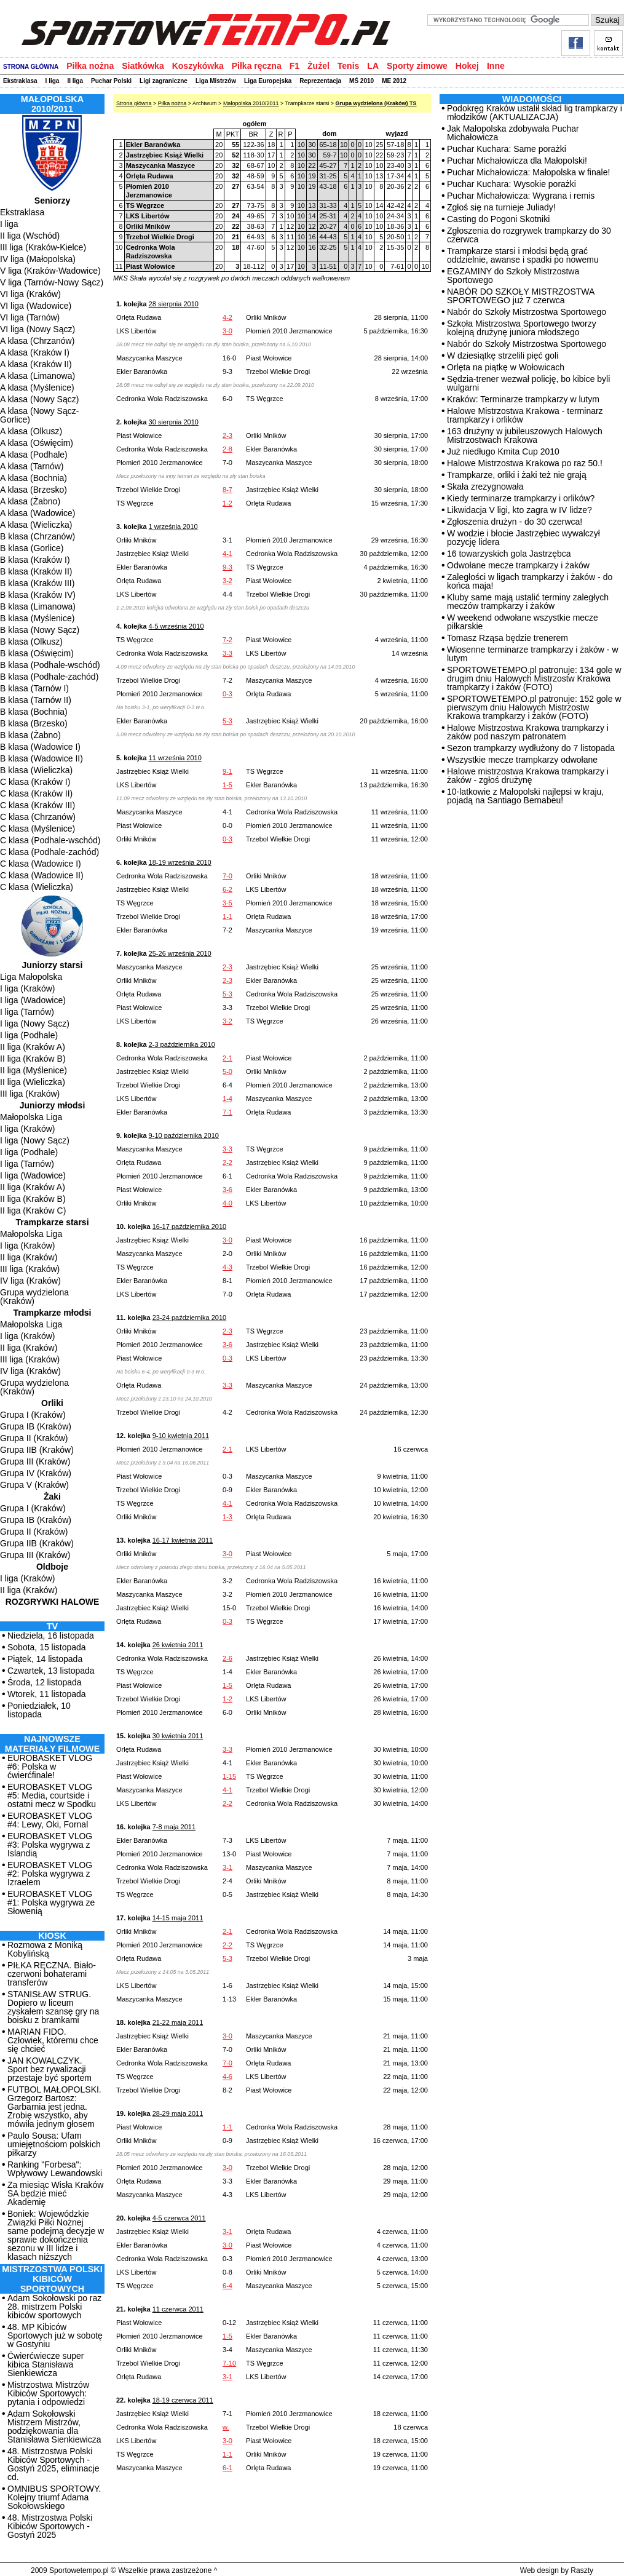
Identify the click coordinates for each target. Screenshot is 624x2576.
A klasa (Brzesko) (33, 490)
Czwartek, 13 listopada (51, 1671)
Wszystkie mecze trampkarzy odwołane (522, 760)
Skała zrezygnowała (485, 486)
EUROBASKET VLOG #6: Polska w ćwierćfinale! (49, 1766)
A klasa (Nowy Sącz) (39, 399)
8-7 (227, 489)
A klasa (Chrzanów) (37, 341)
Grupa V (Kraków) (34, 1485)
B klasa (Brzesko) (34, 723)
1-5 (227, 785)
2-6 (227, 1658)
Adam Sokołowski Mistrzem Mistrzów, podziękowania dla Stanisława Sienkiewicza (54, 2426)
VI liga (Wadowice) (35, 306)
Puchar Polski (111, 81)
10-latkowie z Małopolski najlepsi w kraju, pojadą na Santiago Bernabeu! (525, 796)
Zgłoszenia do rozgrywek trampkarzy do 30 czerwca (529, 235)
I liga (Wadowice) (33, 1000)
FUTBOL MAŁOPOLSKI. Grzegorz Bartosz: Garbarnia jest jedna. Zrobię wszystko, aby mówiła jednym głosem (54, 2107)
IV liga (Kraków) (30, 1281)
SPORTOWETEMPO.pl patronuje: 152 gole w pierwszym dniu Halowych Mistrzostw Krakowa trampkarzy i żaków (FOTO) (534, 707)
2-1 (227, 1058)
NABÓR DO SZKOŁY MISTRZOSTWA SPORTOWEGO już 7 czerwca (520, 296)
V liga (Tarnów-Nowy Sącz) (51, 282)
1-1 (227, 916)
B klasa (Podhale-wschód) (50, 665)
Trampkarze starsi (52, 1222)
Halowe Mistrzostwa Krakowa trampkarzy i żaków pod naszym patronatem (528, 732)
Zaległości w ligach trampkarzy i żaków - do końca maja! (529, 581)
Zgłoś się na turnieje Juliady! (501, 207)
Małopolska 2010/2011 (251, 103)
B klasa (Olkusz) (31, 641)
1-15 (229, 1776)
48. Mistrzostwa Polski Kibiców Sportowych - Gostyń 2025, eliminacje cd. (53, 2464)
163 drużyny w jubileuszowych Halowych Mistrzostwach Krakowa (524, 435)
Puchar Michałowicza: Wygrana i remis (520, 196)
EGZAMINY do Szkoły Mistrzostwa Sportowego (513, 275)
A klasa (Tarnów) (31, 466)
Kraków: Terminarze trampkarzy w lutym (523, 399)
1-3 (227, 1517)
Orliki (52, 1403)
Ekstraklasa (20, 81)
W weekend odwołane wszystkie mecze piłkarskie (522, 622)
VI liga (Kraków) (30, 294)
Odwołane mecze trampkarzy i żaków (518, 565)
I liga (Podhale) (29, 1035)
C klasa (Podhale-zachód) (49, 852)
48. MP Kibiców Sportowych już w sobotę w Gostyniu (55, 2335)
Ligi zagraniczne (164, 81)
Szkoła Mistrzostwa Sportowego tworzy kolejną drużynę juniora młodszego (521, 328)
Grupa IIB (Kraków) (37, 1450)
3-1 (227, 1867)
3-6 (227, 1189)
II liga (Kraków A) (32, 1047)
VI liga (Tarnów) (30, 317)
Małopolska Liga (31, 1117)
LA (373, 66)
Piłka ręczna (257, 66)
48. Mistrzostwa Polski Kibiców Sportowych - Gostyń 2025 (49, 2526)
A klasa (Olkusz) (31, 431)
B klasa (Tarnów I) (34, 688)
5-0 (227, 1071)
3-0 (227, 331)
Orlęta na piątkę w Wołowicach (505, 367)
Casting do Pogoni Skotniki (498, 219)
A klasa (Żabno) (30, 501)
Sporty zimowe (417, 66)
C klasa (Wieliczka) (36, 887)
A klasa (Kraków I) (34, 352)
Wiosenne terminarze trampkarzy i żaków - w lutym (532, 654)
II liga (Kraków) (28, 1257)
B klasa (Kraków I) (35, 560)
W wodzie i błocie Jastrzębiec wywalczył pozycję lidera (523, 537)
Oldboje (52, 1567)
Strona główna (134, 103)
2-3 (227, 435)
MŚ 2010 (361, 81)
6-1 (227, 2467)
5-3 (227, 721)
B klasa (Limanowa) (38, 606)
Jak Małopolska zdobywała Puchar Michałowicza (513, 133)
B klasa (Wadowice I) (40, 747)
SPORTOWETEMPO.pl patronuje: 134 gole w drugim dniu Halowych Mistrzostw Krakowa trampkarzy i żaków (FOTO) (534, 678)
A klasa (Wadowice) (37, 513)
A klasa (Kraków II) (36, 364)
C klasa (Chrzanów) (38, 817)
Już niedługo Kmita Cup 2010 (503, 451)
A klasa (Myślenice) (37, 387)
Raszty (582, 2570)
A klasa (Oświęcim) (36, 443)
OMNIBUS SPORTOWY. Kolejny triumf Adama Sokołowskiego (54, 2497)
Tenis (349, 66)
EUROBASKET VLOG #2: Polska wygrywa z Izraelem (49, 1873)
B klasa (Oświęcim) (37, 653)
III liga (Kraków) (30, 1094)
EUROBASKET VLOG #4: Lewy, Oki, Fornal (49, 1820)
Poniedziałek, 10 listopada (39, 1710)
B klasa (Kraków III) (37, 583)
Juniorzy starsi (52, 965)
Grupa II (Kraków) (34, 1438)
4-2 (227, 317)
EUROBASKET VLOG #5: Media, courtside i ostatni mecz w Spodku (51, 1795)
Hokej (467, 66)
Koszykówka (198, 66)
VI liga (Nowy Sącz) (37, 329)
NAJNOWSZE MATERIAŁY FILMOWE (52, 1744)
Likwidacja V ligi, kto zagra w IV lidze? (519, 510)
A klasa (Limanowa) (37, 376)
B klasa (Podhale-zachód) (49, 677)
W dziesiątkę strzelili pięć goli (502, 355)
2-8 (227, 449)
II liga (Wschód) (30, 236)
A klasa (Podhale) (34, 454)
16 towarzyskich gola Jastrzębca (509, 554)
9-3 (227, 567)
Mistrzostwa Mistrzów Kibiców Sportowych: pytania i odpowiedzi (48, 2393)
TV (52, 1626)
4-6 (227, 2076)
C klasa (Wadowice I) (40, 864)
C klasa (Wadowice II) (42, 875)
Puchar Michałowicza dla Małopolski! (517, 160)
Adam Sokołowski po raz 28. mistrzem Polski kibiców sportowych (54, 2306)
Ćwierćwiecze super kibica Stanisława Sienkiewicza (45, 2364)
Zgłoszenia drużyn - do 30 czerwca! (514, 522)
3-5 (227, 903)
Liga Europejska (267, 81)
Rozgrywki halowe (53, 1602)
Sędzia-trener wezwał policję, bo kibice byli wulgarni (528, 383)
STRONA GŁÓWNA (30, 66)
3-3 (227, 653)
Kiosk (52, 1936)
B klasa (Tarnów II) (35, 700)
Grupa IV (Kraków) (35, 1473)
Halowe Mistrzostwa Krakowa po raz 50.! (524, 463)
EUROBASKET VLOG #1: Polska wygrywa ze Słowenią (51, 1902)
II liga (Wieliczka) (32, 1082)
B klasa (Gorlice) (31, 548)
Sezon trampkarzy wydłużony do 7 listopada (531, 748)
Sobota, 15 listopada (46, 1647)
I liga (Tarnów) (27, 1012)
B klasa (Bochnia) (34, 712)
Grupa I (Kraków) (33, 1415)
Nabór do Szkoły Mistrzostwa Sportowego (526, 312)
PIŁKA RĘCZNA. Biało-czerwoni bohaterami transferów (51, 1973)
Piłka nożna (90, 66)
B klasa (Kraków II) (36, 571)
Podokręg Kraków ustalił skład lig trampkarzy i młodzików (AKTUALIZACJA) (534, 112)
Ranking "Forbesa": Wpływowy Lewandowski (54, 2169)
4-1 (227, 553)
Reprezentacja (320, 81)
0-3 (227, 694)
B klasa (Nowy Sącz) (39, 630)
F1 (294, 66)
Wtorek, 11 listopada (46, 1694)
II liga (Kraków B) (33, 1058)
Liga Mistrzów (215, 81)
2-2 (227, 1162)
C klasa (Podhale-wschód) (50, 840)
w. (226, 2427)
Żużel (318, 66)
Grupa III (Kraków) (35, 1461)
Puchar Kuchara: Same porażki (506, 149)
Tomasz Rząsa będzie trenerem (507, 638)
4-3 (227, 1267)
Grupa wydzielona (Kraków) (34, 1296)
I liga (52, 81)
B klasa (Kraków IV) (38, 595)
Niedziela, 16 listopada (50, 1635)
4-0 (227, 1203)
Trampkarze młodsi (53, 1313)
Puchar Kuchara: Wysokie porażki (511, 184)
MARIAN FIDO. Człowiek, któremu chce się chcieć (52, 2040)
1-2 (227, 503)
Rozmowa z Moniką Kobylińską (44, 1949)
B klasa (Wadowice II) (41, 758)
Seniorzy (52, 200)
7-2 (227, 639)
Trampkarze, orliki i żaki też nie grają (516, 475)
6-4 (227, 2285)
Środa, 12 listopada (44, 1682)
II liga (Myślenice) (33, 1070)
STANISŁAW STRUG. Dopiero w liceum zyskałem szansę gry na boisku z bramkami (53, 2007)
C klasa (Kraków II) (36, 793)
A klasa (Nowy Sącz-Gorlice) (39, 415)
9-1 (227, 771)
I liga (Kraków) (27, 988)
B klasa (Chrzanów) (37, 536)
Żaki (52, 1496)
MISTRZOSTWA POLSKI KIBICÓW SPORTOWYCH (52, 2279)
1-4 (227, 1098)
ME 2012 (394, 81)
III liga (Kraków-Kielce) (43, 247)
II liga (75, 81)
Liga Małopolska (31, 977)
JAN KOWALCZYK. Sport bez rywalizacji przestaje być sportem (49, 2069)
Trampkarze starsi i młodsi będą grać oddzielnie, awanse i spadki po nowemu (523, 255)
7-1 (227, 1112)
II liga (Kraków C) (33, 1210)
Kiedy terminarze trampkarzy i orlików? (520, 498)
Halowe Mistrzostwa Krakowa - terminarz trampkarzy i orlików (525, 415)
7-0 (227, 876)
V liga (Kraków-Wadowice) (50, 271)
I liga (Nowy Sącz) (34, 1023)
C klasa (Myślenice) (37, 828)
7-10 (229, 2363)
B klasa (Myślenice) (37, 618)
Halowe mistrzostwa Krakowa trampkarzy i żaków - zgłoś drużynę (528, 775)
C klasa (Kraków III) (37, 805)
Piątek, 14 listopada (44, 1659)
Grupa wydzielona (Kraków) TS (375, 103)
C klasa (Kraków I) (35, 782)
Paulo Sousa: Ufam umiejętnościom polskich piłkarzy (54, 2144)
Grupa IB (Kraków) (35, 1426)
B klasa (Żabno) (30, 735)
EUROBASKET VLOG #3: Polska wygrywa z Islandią (49, 1844)
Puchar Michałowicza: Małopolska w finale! (528, 172)
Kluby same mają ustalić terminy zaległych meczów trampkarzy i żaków (528, 601)
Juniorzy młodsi (52, 1105)
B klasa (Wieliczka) (36, 770)
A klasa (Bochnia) (33, 478)
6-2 (227, 889)
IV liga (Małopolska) (38, 259)
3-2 (227, 580)
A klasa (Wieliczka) (36, 525)
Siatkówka (143, 66)
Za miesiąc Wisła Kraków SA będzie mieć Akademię (55, 2193)
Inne (496, 66)
